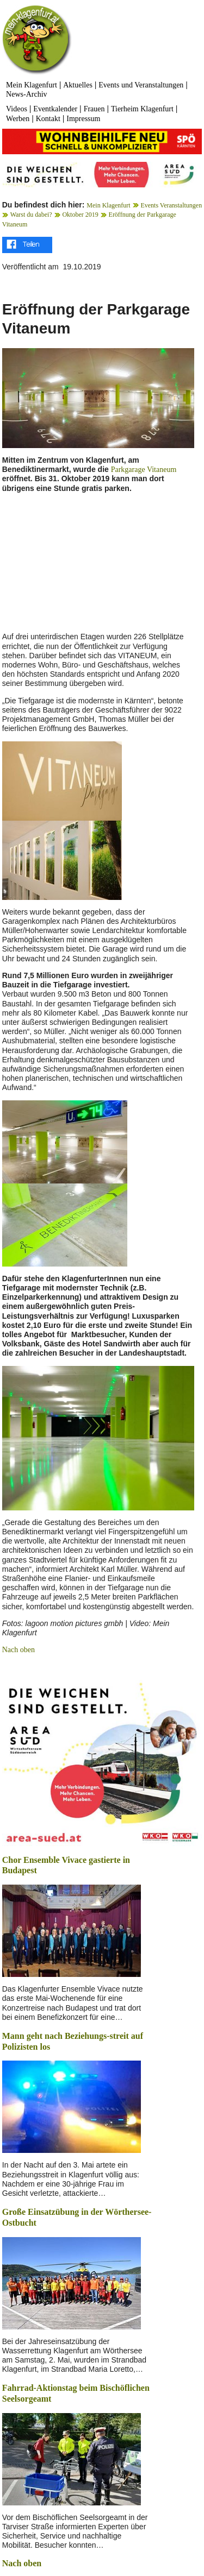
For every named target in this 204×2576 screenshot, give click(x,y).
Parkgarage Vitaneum (144, 469)
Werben (17, 119)
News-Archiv (26, 94)
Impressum (83, 119)
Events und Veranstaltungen (140, 85)
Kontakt (48, 119)
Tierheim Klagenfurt (142, 109)
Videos (16, 109)
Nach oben (18, 1650)
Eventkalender (55, 109)
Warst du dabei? (31, 214)
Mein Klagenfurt (31, 85)
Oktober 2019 (80, 214)
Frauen (94, 109)
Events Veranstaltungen (171, 205)
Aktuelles (77, 85)
